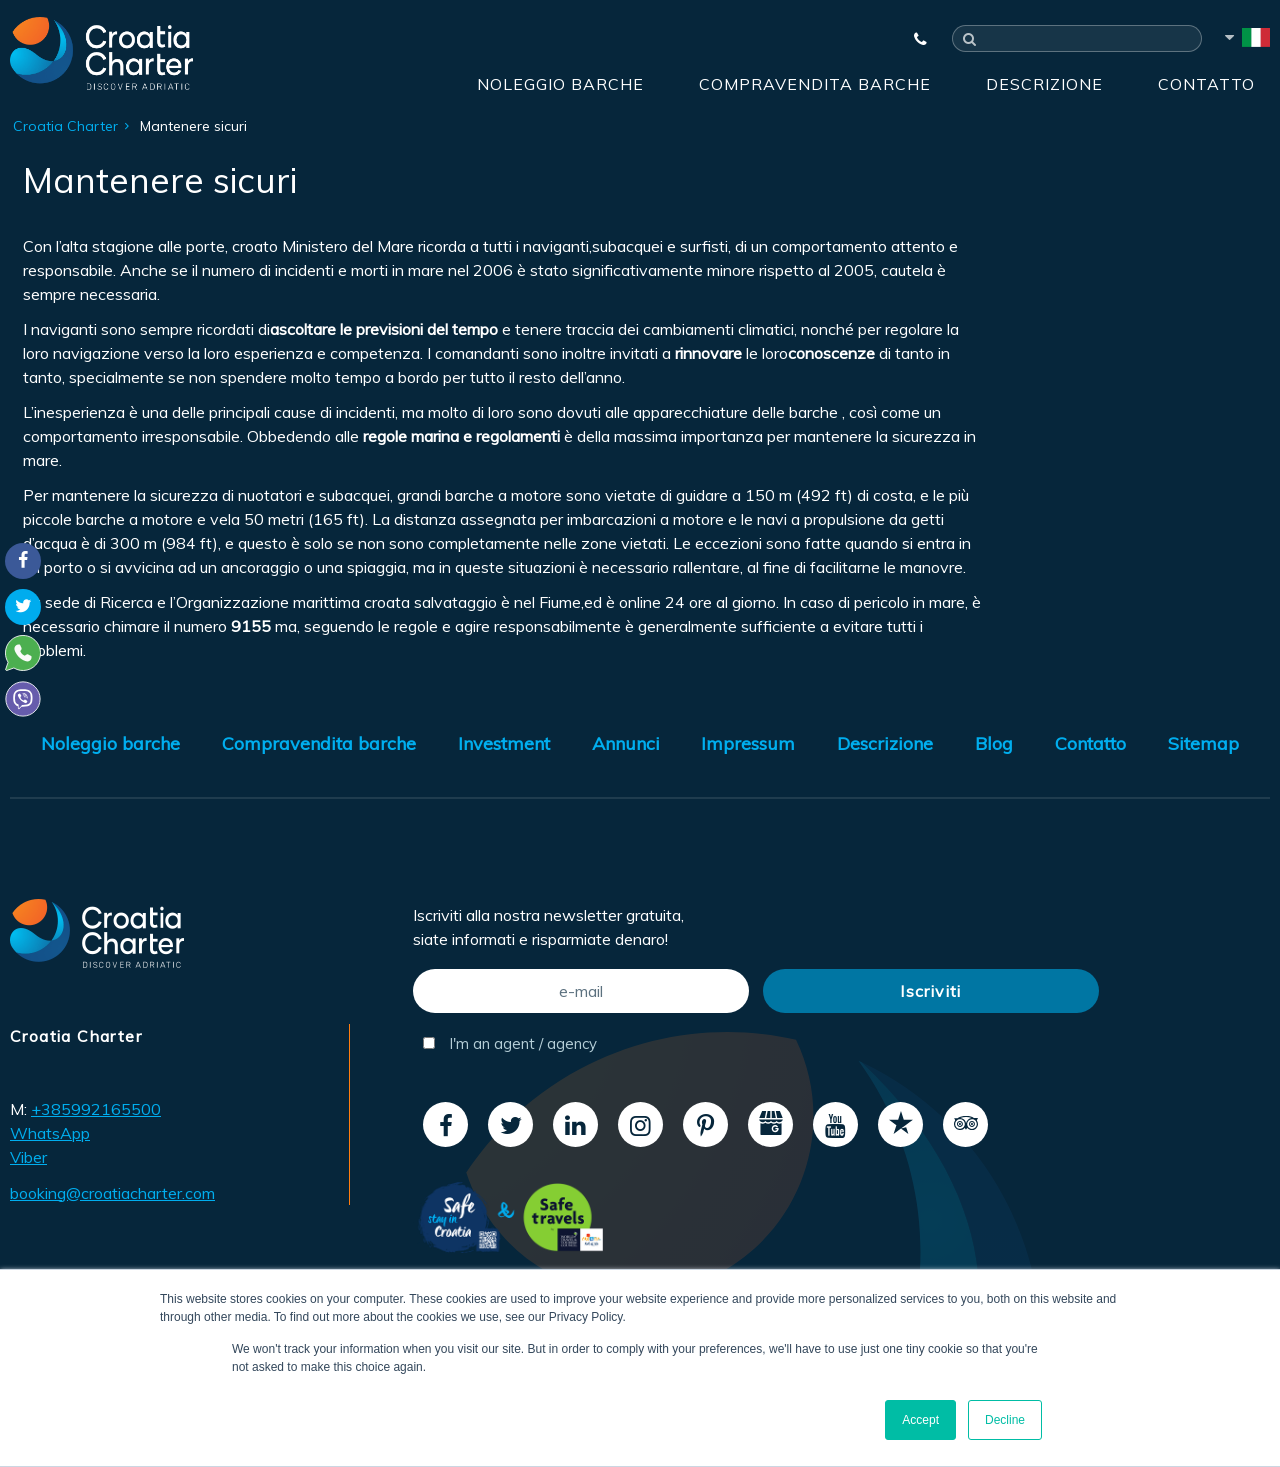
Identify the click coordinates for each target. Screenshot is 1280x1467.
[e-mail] (581, 991)
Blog (994, 743)
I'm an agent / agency (510, 1043)
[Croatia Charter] (101, 53)
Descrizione (1044, 84)
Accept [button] (920, 1420)
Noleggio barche (560, 84)
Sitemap (1203, 743)
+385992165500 (96, 1109)
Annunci (626, 743)
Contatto (1206, 84)
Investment (504, 743)
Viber (28, 1157)
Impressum (748, 743)
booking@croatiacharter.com (112, 1193)
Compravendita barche (815, 84)
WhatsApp (50, 1133)
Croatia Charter (65, 126)
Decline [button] (1005, 1420)
